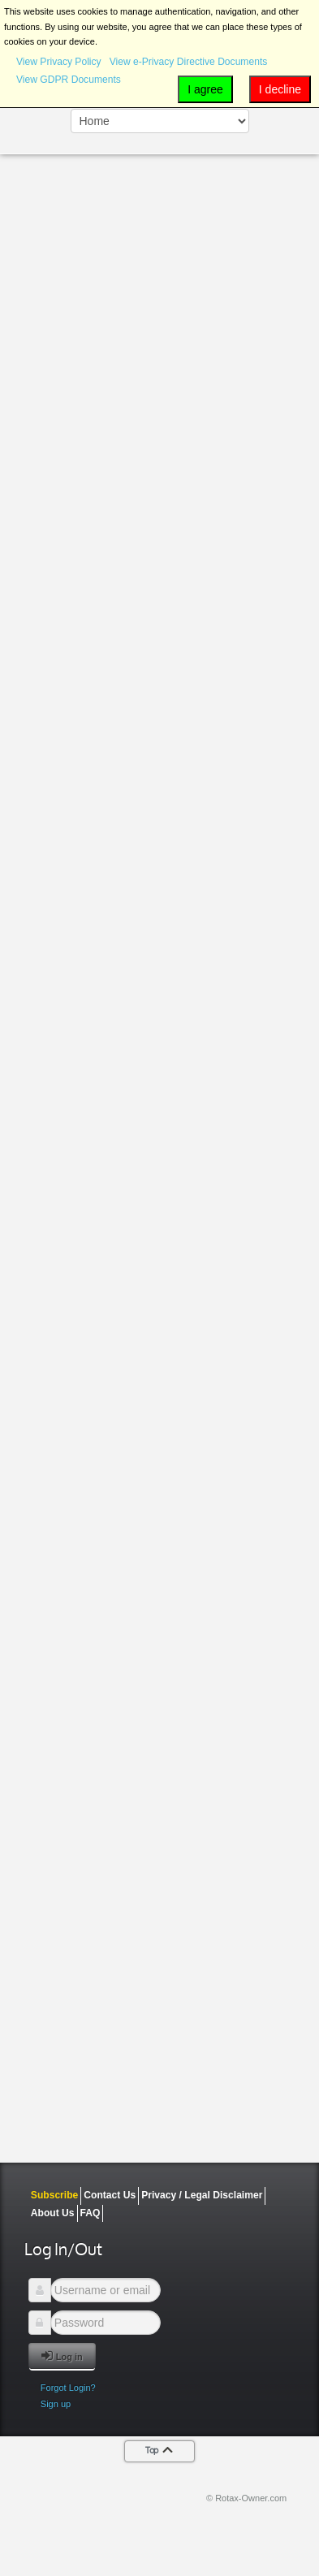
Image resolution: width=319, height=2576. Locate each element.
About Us (53, 2213)
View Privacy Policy (58, 61)
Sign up (56, 2404)
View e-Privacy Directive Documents (189, 61)
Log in (62, 2355)
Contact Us (110, 2195)
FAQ (90, 2213)
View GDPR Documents (68, 79)
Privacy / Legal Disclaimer (201, 2195)
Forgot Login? (68, 2387)
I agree (205, 89)
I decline (280, 89)
